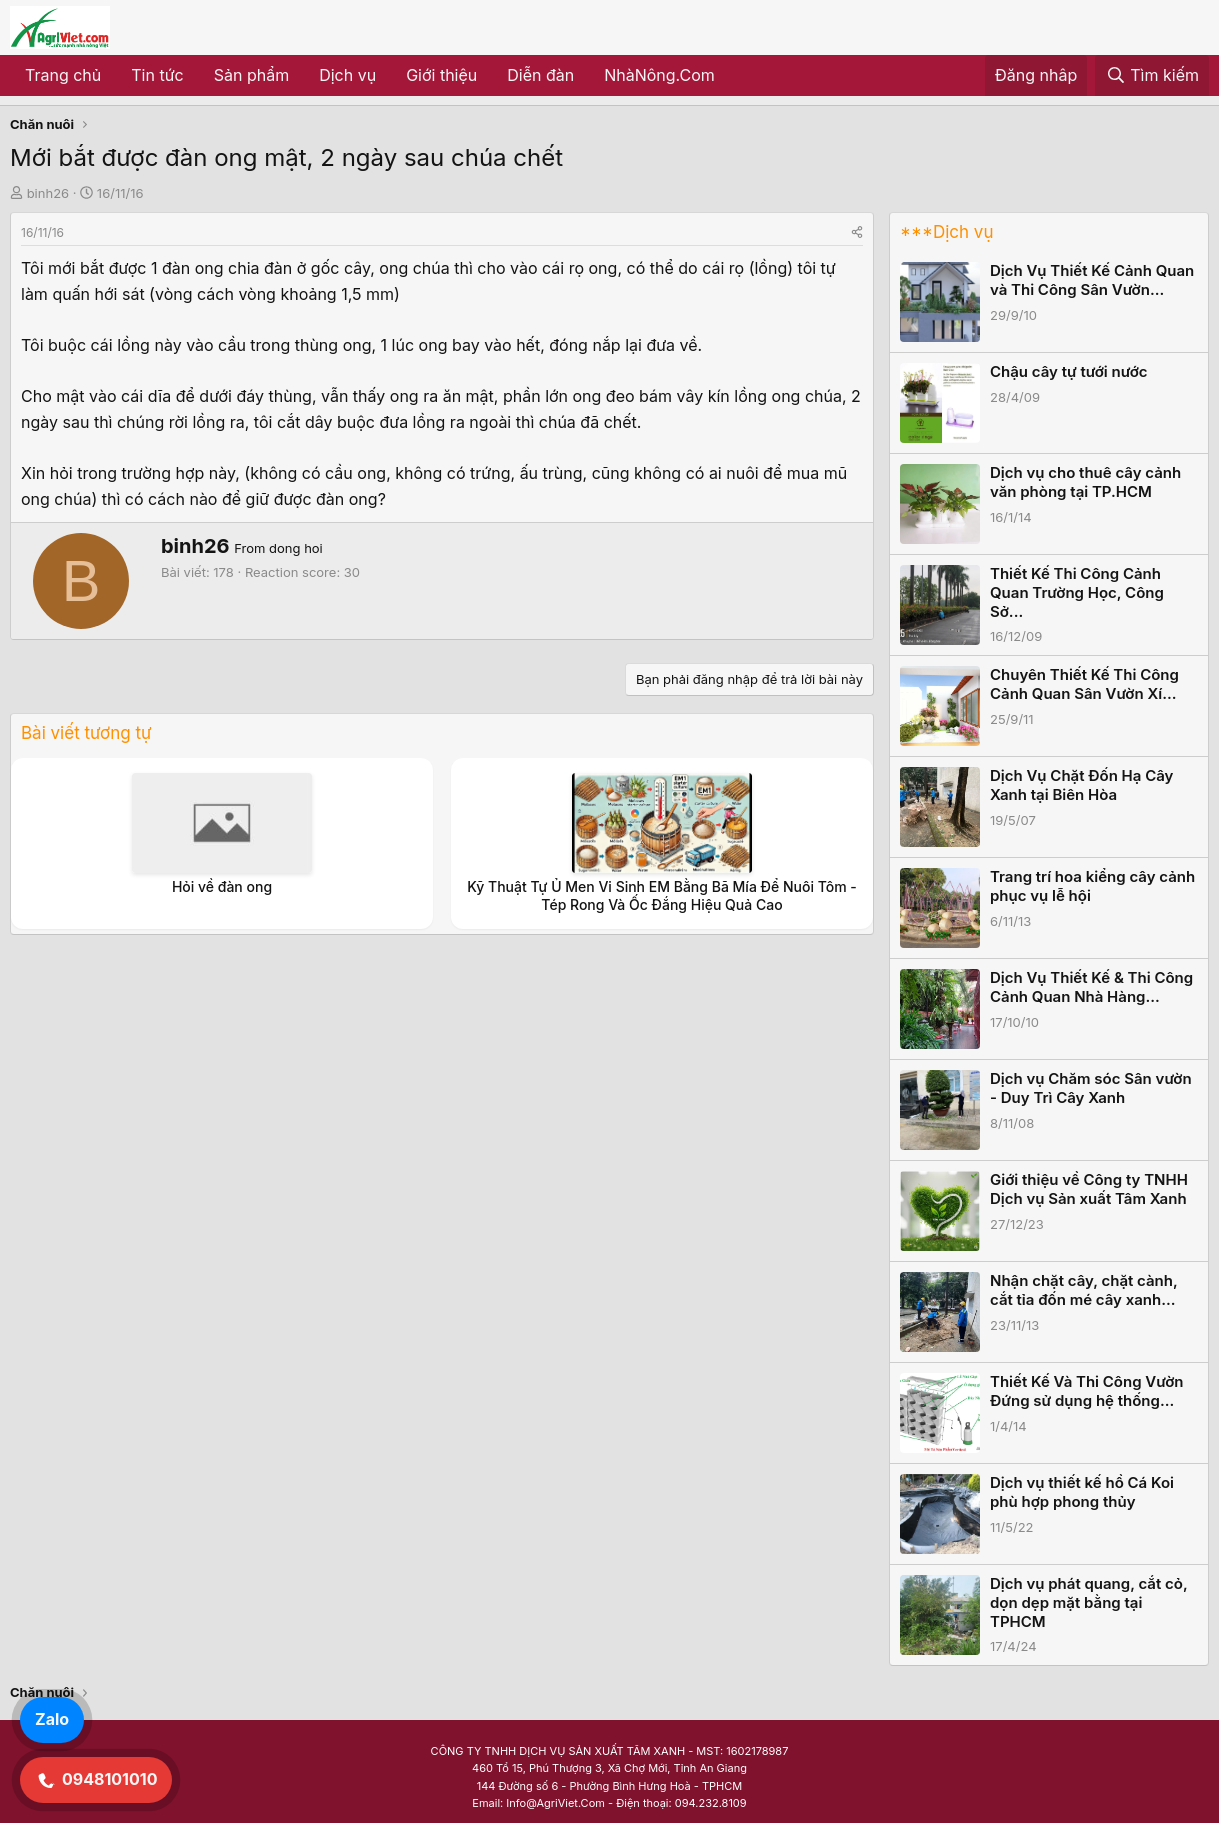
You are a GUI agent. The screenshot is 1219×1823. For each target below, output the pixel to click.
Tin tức (157, 75)
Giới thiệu (441, 75)
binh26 (48, 193)
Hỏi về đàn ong (222, 886)
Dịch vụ (347, 75)
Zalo (52, 1719)
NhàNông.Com (659, 75)
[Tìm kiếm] (1152, 76)
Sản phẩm (251, 75)
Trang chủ (63, 75)
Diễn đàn (540, 75)
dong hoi (296, 548)
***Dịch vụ (946, 232)
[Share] (857, 232)
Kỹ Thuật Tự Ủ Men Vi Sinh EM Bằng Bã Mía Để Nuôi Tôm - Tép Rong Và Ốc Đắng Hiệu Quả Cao (662, 895)
